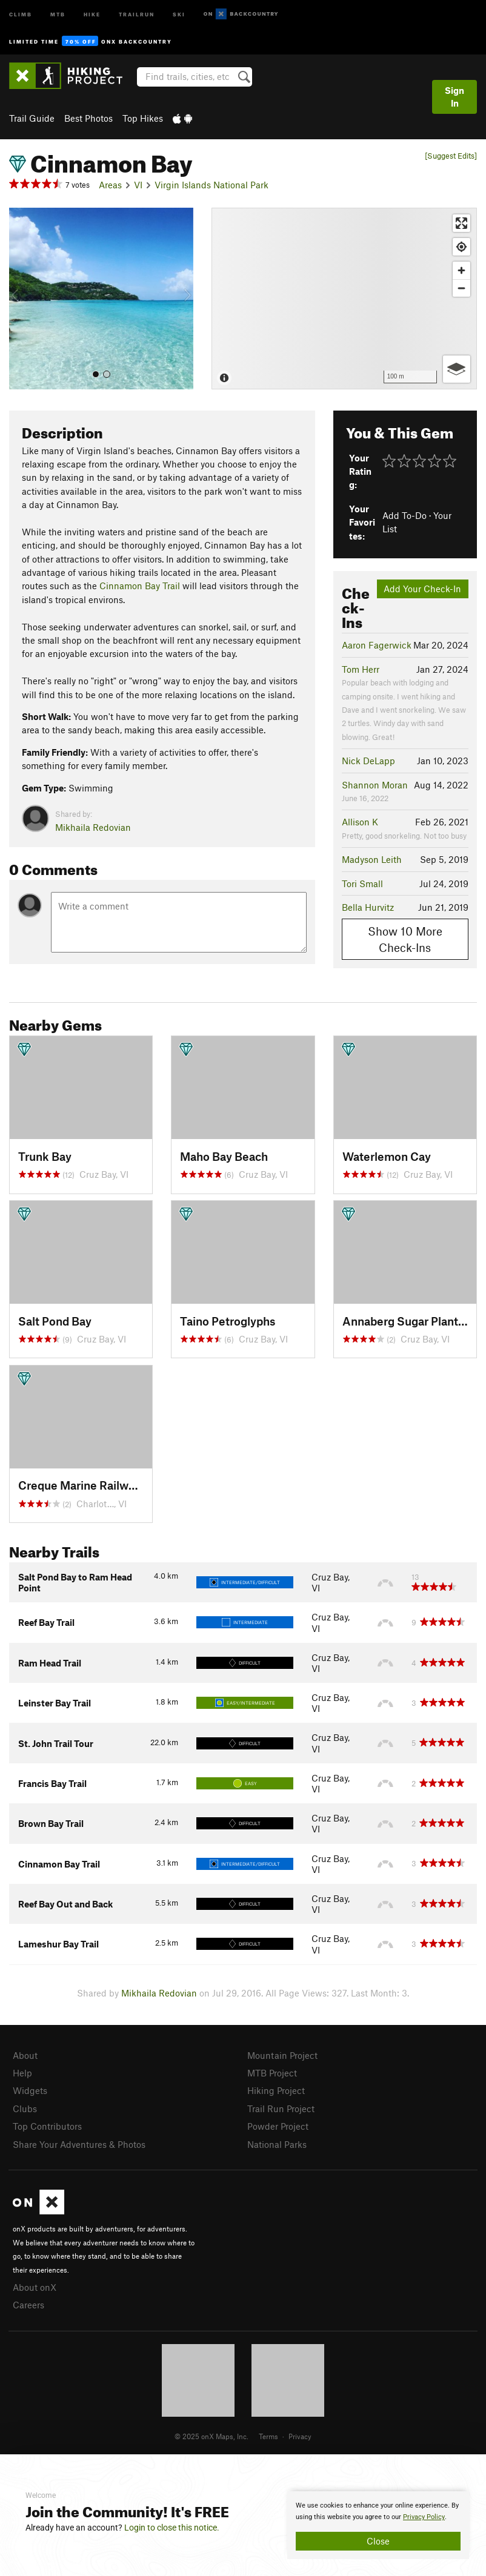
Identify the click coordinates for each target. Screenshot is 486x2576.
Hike (92, 14)
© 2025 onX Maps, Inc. (211, 2436)
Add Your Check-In (422, 588)
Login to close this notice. (171, 2527)
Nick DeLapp (368, 760)
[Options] (456, 369)
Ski (179, 14)
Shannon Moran (375, 784)
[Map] (344, 298)
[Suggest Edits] (451, 156)
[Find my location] (461, 247)
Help (22, 2072)
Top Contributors (47, 2126)
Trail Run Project (281, 2108)
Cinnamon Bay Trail (139, 585)
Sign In (454, 96)
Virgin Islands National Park (211, 184)
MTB (57, 14)
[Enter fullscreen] (461, 223)
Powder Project (277, 2126)
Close (378, 2540)
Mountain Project (282, 2055)
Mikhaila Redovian (93, 827)
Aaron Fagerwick (376, 644)
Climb (20, 14)
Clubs (25, 2108)
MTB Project (272, 2072)
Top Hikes (142, 118)
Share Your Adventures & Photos (79, 2144)
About (25, 2055)
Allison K (360, 821)
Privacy (299, 2436)
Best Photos (88, 118)
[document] (378, 2525)
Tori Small (362, 883)
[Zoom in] (461, 270)
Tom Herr (360, 669)
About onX (34, 2287)
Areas (110, 184)
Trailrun (137, 14)
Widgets (30, 2090)
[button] (21, 298)
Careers (28, 2304)
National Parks (277, 2144)
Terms (268, 2436)
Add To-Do (404, 515)
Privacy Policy (424, 2517)
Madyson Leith (372, 859)
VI (138, 184)
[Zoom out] (461, 288)
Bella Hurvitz (368, 907)
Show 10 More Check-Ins (405, 939)
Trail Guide (32, 118)
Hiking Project (276, 2090)
